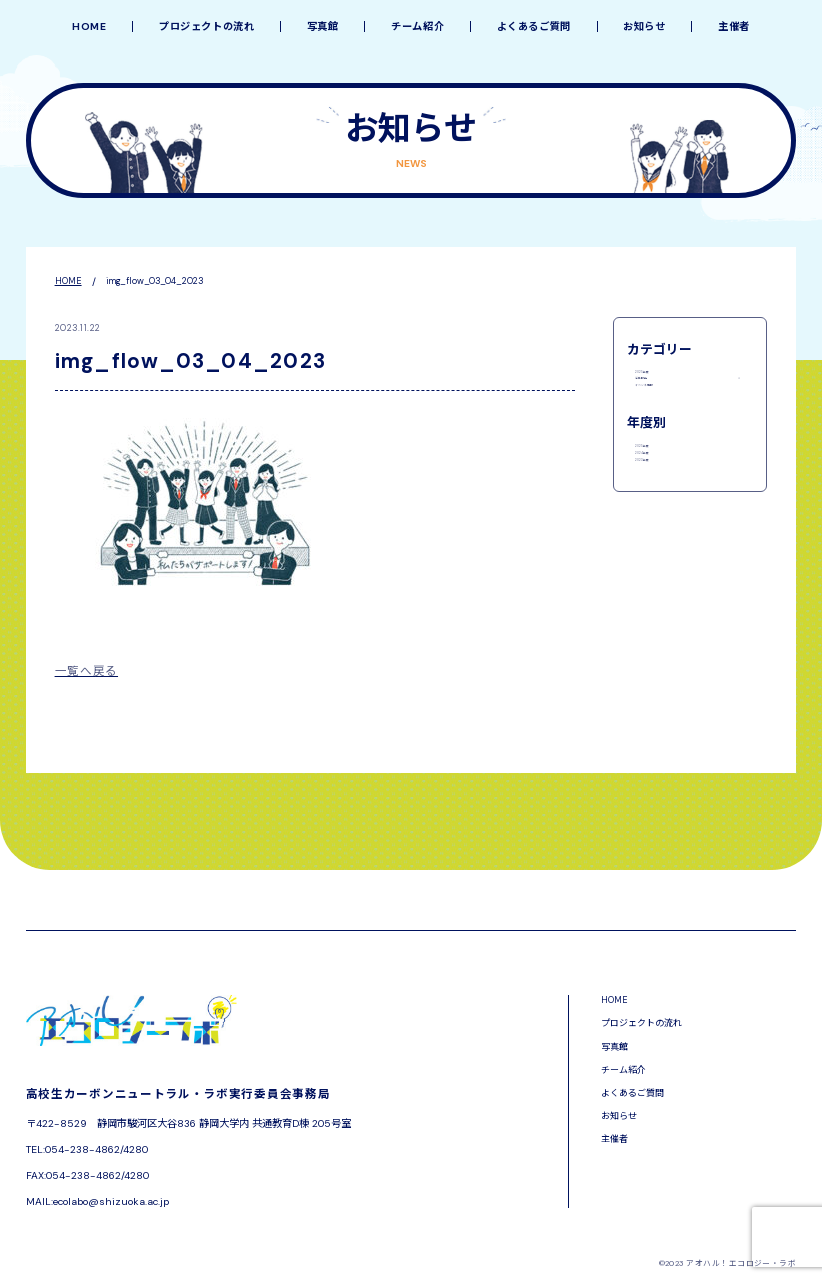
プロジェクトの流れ (207, 27)
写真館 (323, 27)
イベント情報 (665, 426)
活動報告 (655, 402)
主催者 (734, 27)
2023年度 (657, 553)
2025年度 (657, 377)
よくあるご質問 (534, 27)
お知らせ (644, 27)
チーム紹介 (417, 27)
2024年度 (657, 529)
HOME (89, 27)
